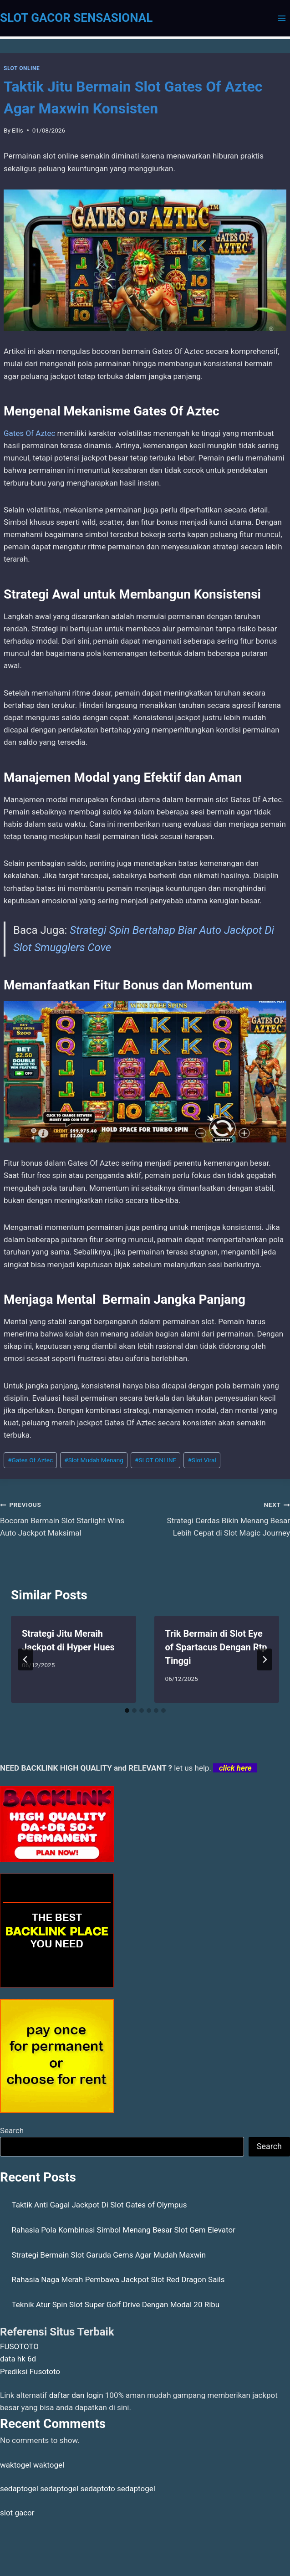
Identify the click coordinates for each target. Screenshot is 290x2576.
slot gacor (17, 2512)
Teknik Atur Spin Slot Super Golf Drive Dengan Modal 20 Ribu (116, 2304)
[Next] (264, 1659)
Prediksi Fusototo (30, 2371)
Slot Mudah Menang (93, 1460)
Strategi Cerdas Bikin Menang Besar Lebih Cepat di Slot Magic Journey (221, 1517)
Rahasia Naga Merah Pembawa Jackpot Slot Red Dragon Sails (118, 2279)
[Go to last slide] (25, 1659)
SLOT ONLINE (22, 68)
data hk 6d (18, 2358)
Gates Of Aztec (29, 433)
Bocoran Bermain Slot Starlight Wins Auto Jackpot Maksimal (68, 1517)
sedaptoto (97, 2488)
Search (12, 2130)
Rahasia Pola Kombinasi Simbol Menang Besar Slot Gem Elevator (123, 2229)
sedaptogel (19, 2488)
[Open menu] (281, 18)
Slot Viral (202, 1460)
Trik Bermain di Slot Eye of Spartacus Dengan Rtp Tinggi (216, 1647)
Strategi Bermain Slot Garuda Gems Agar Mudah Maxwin (109, 2254)
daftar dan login (76, 2395)
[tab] (127, 1710)
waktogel (15, 2464)
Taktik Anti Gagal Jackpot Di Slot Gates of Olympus (99, 2204)
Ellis (17, 130)
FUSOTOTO (19, 2346)
